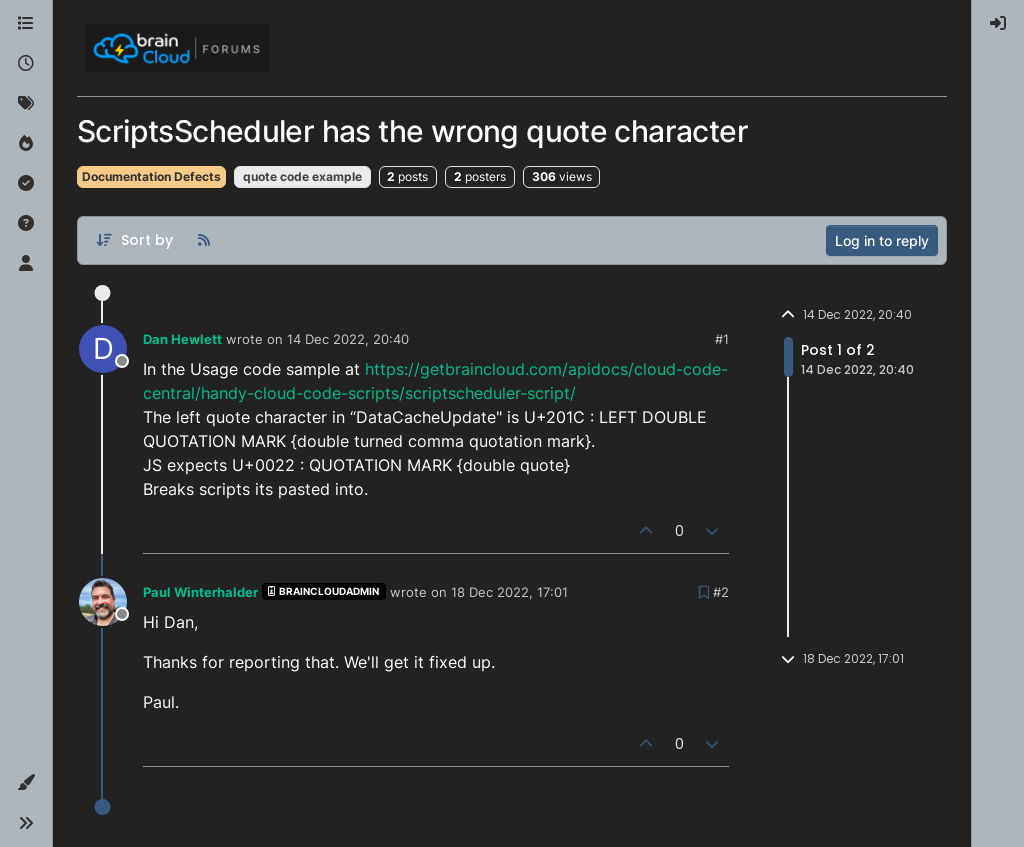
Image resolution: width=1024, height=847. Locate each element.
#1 (722, 339)
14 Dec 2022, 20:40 (348, 339)
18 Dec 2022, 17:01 (509, 592)
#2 (721, 592)
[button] (26, 783)
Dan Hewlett (182, 339)
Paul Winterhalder (200, 592)
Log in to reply (882, 240)
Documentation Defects (151, 176)
